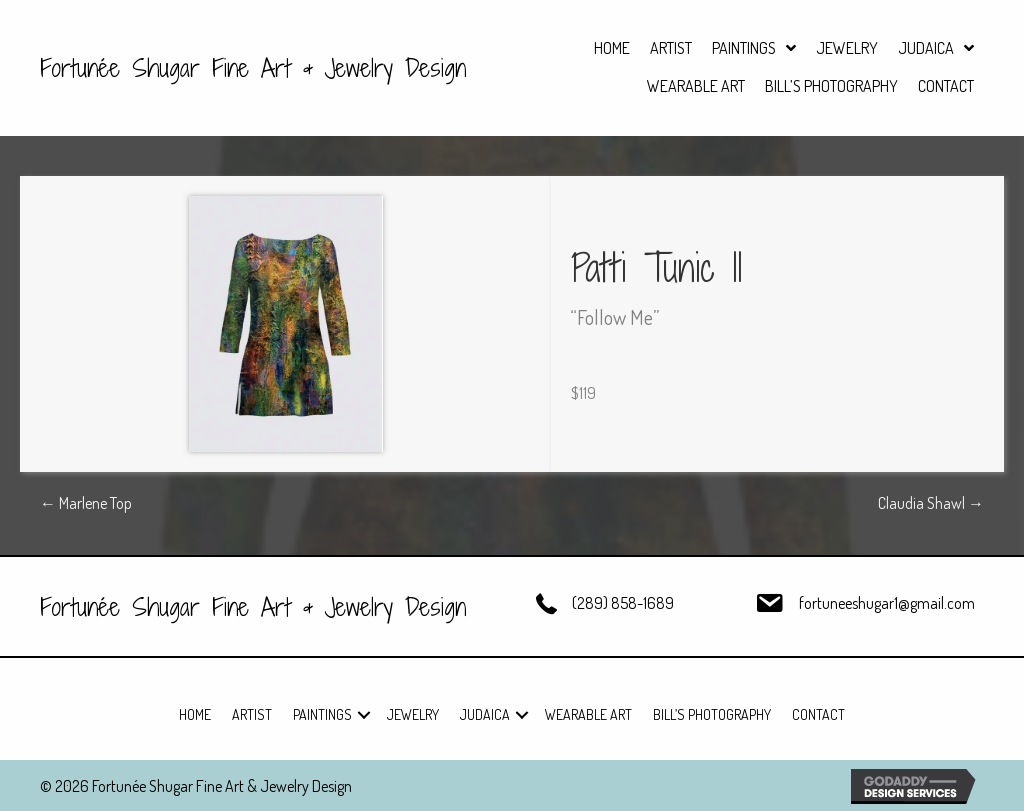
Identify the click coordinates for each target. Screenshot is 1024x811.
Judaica (485, 714)
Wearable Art (588, 714)
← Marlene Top (86, 503)
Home (195, 714)
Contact (818, 714)
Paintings (322, 714)
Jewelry (413, 714)
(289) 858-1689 (623, 603)
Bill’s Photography (712, 714)
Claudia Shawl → (931, 503)
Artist (252, 714)
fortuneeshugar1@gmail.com (887, 603)
